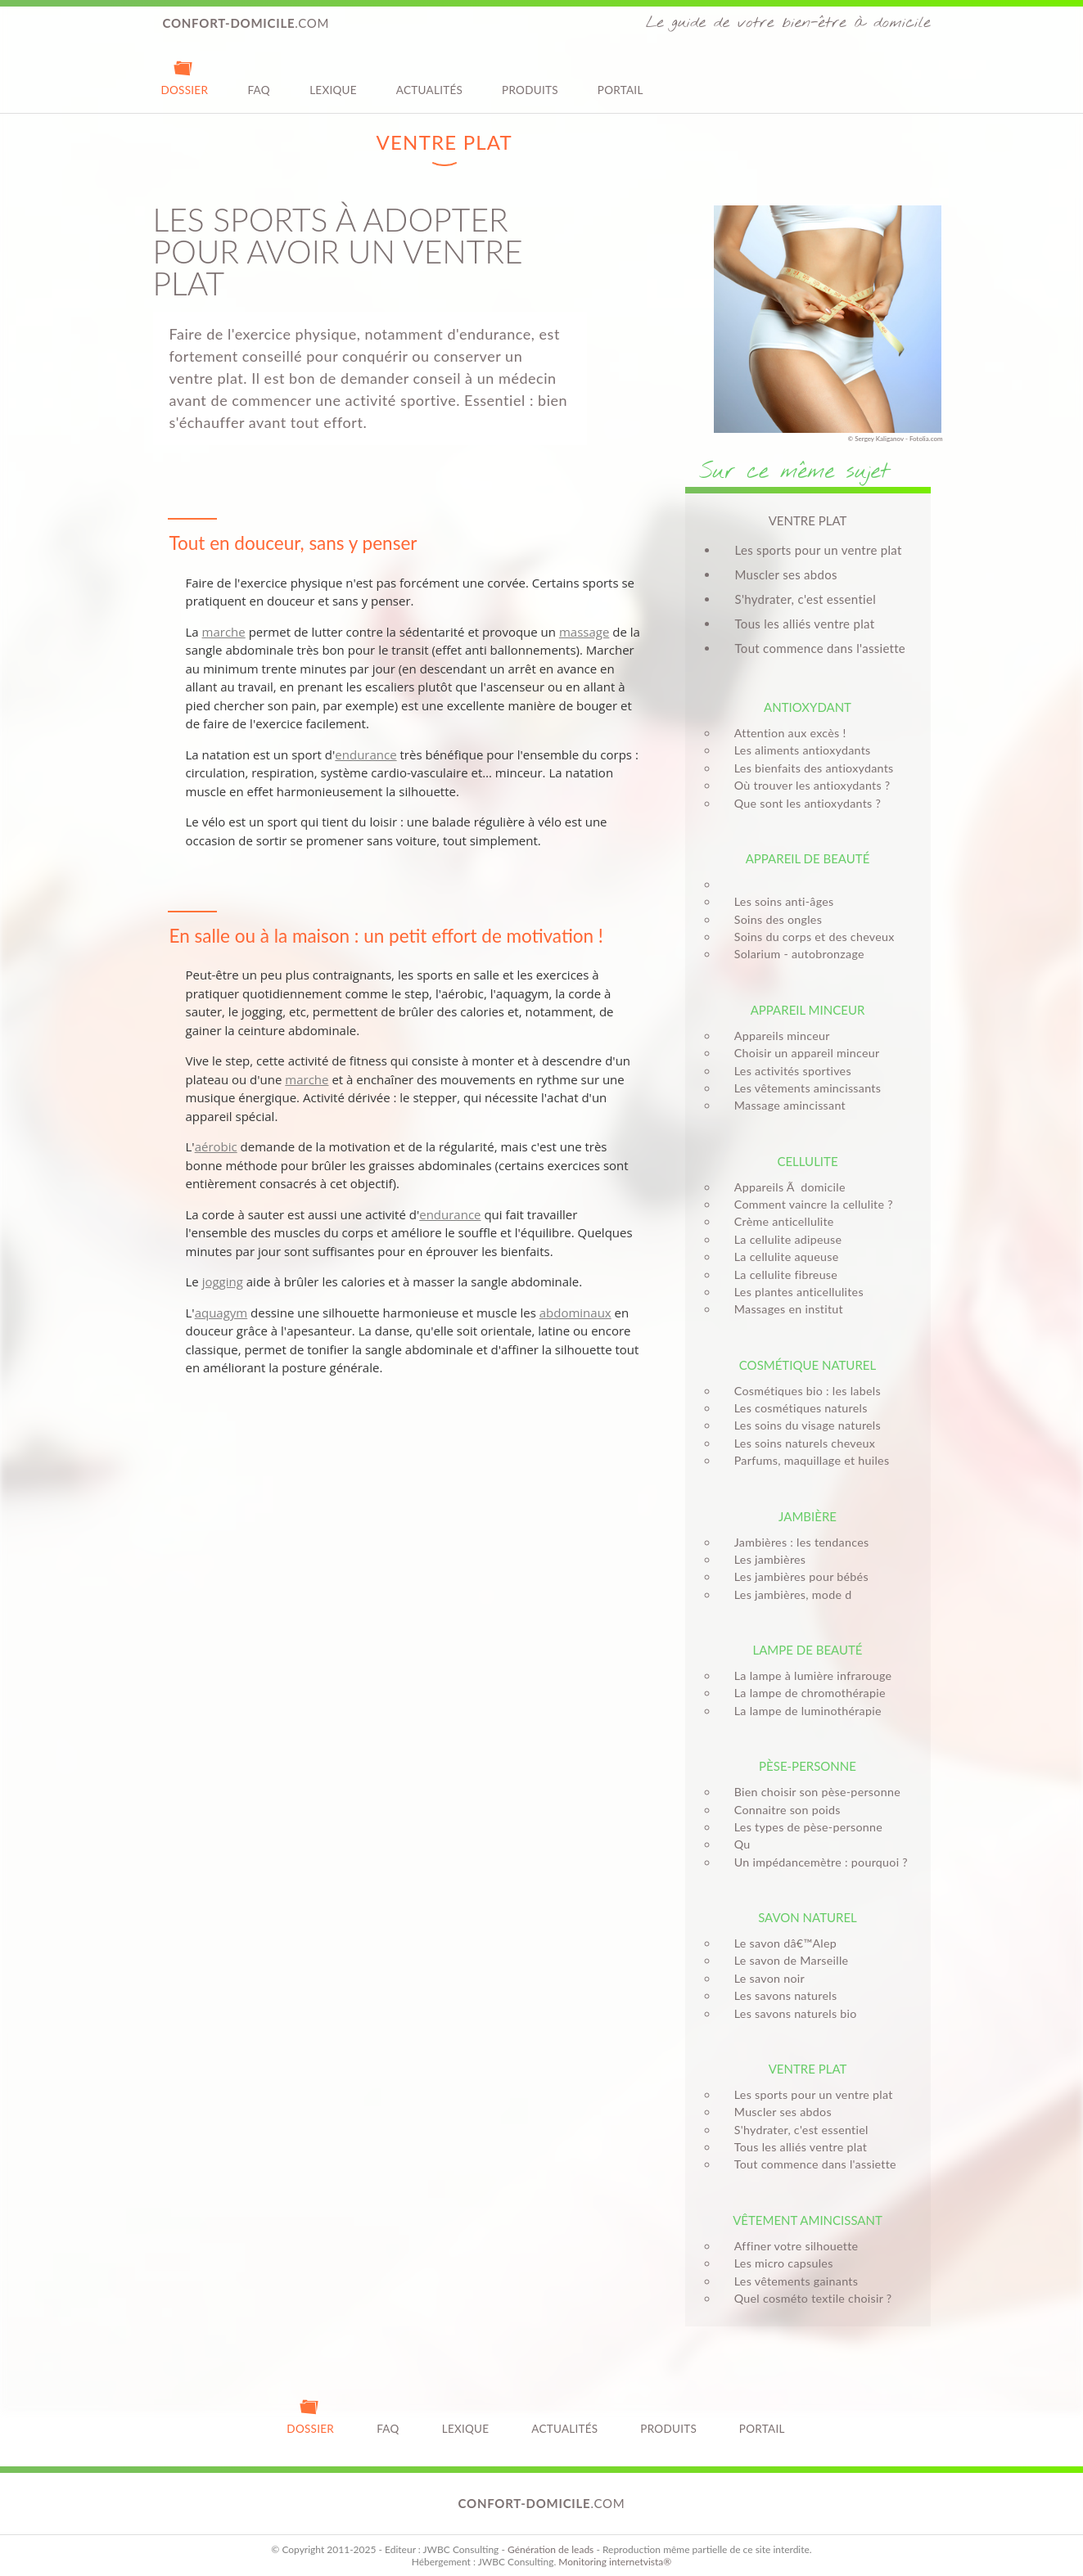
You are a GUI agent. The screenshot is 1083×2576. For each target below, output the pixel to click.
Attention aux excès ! (785, 733)
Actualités (429, 77)
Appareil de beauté (808, 858)
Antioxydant (807, 707)
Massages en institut (783, 1309)
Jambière (807, 1516)
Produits (530, 77)
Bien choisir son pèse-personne (812, 1792)
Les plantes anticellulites (794, 1292)
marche (224, 632)
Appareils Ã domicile (785, 1187)
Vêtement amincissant (807, 2220)
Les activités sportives (787, 1071)
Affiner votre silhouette (791, 2246)
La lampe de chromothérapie (805, 1693)
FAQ (258, 77)
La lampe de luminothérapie (803, 1711)
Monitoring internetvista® (614, 2562)
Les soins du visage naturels (802, 1425)
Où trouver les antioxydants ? (807, 785)
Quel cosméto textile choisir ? (808, 2298)
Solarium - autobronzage (794, 954)
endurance (365, 754)
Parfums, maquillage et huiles (807, 1460)
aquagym (221, 1312)
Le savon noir (764, 1978)
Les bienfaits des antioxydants (809, 768)
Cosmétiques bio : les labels (802, 1391)
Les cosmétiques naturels (796, 1408)
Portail (620, 77)
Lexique (333, 77)
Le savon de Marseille (786, 1960)
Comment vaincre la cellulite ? (808, 1204)
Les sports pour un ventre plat (818, 550)
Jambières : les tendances (796, 1542)
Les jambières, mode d (788, 1594)
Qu (737, 1844)
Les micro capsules (778, 2263)
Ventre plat (808, 2068)
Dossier (185, 77)
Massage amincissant (785, 1105)
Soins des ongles (773, 919)
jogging (222, 1281)
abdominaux (575, 1312)
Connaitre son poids (782, 1810)
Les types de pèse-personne (803, 1827)
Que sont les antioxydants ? (802, 803)
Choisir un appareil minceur (802, 1053)
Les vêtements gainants (791, 2281)
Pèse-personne (807, 1766)
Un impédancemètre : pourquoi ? (816, 1862)
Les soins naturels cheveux (799, 1443)
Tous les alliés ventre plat (805, 623)
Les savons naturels (781, 1995)
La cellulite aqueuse (781, 1256)
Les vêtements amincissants (802, 1088)
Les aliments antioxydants (797, 750)
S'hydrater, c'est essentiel (806, 599)
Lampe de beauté (807, 1649)
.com (246, 23)
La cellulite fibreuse (781, 1274)
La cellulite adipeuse (783, 1239)
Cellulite (807, 1161)
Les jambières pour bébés (796, 1576)
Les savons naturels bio (790, 2013)
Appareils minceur (777, 1036)
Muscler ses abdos (786, 574)
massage (584, 632)
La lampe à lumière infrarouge (808, 1675)
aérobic (216, 1146)
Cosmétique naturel (807, 1365)
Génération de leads (550, 2549)
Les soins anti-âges (779, 901)
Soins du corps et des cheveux (809, 936)
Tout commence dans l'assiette (820, 648)
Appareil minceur (808, 1009)
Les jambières (765, 1559)
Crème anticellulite (779, 1221)
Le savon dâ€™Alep (780, 1943)
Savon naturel (807, 1917)
